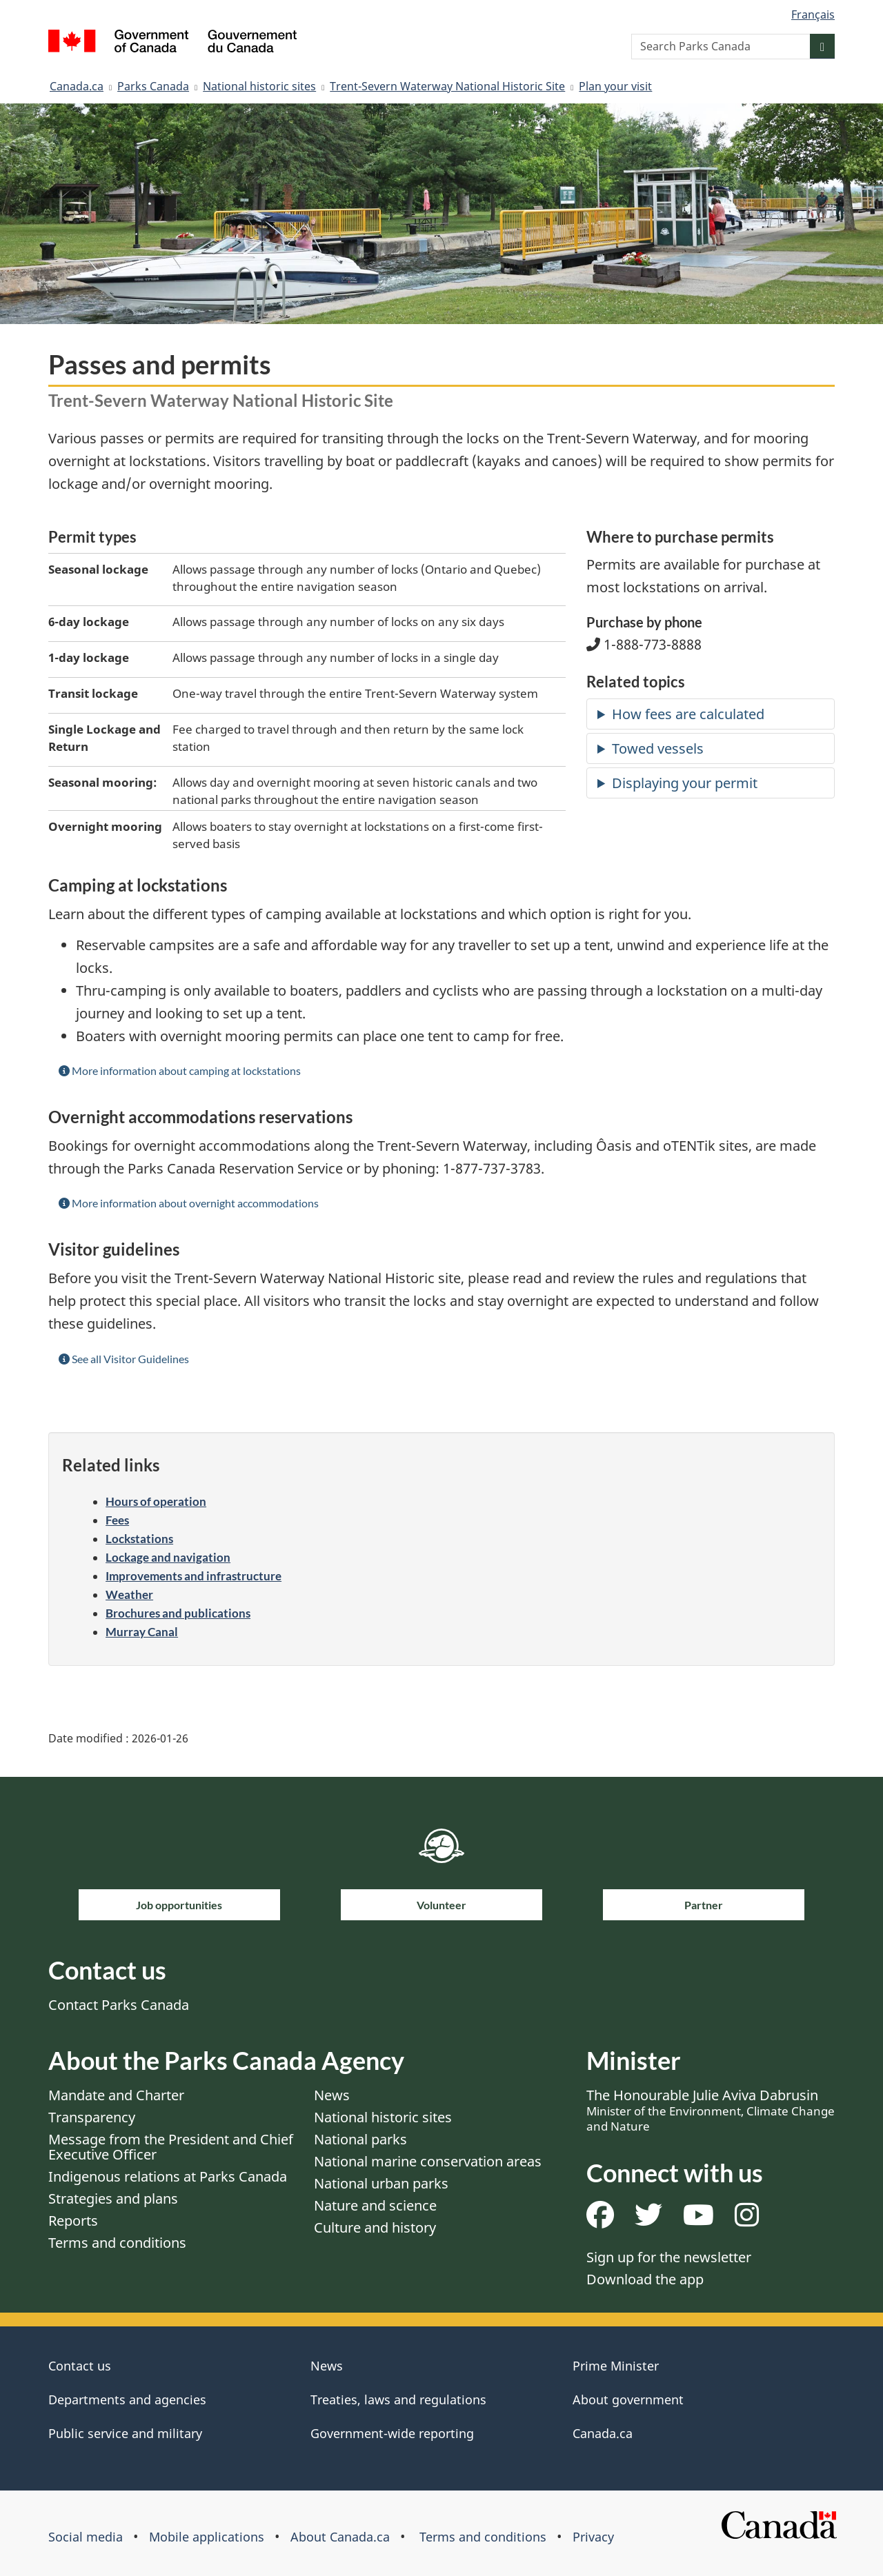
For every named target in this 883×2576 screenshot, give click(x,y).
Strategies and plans (113, 2198)
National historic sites (259, 86)
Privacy (593, 2536)
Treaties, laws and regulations (398, 2399)
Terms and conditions (117, 2242)
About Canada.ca (340, 2536)
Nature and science (375, 2205)
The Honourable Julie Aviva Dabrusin (710, 2110)
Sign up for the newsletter (668, 2257)
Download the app (645, 2279)
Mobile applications (206, 2536)
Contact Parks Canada (118, 2004)
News (332, 2095)
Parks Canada (153, 86)
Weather (129, 1594)
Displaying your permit (684, 783)
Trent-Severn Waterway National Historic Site (447, 86)
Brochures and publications (178, 1613)
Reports (73, 2220)
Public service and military (125, 2433)
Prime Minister (616, 2365)
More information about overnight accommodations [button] (189, 1202)
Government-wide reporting (392, 2433)
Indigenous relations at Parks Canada (167, 2176)
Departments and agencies (127, 2399)
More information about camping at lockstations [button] (180, 1070)
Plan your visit (615, 86)
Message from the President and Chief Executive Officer (170, 2147)
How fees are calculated (688, 714)
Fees (117, 1520)
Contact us (79, 2365)
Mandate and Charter (116, 2095)
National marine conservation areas (428, 2161)
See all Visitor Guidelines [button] (124, 1358)
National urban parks (381, 2183)
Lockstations (139, 1538)
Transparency (91, 2117)
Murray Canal (142, 1631)
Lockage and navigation (168, 1557)
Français (813, 14)
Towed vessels (658, 748)
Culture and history (375, 2227)
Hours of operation (156, 1501)
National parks (360, 2139)
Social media (85, 2536)
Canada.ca (76, 86)
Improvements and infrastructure (193, 1576)
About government (628, 2399)
